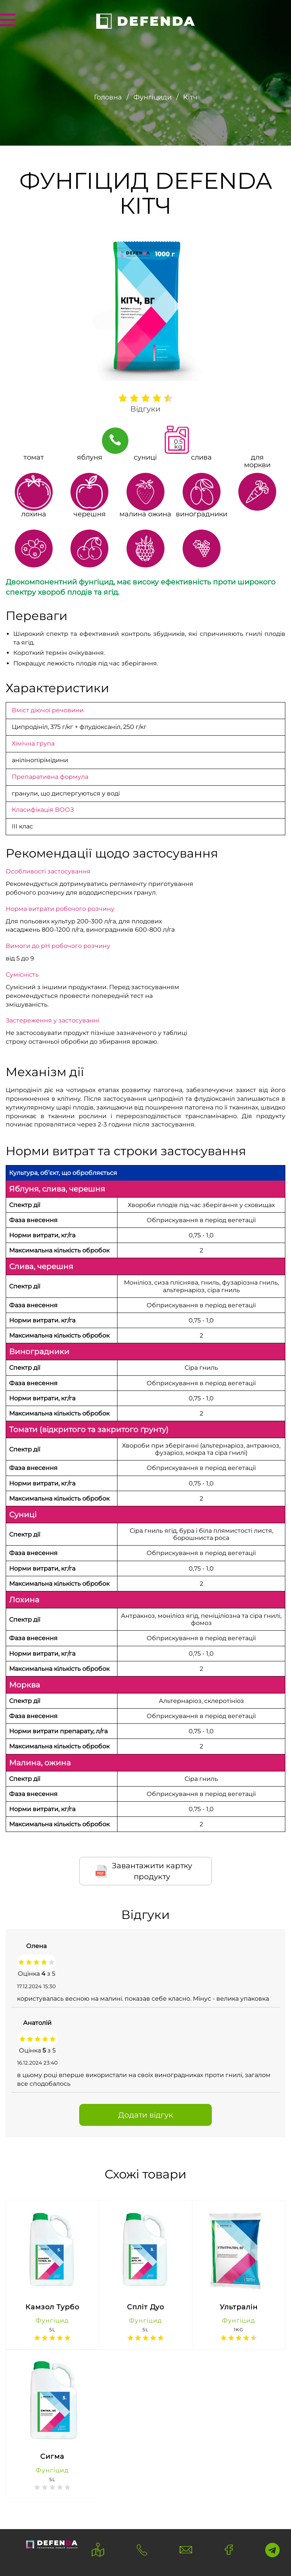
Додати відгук (145, 2114)
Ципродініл (30, 726)
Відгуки (145, 408)
